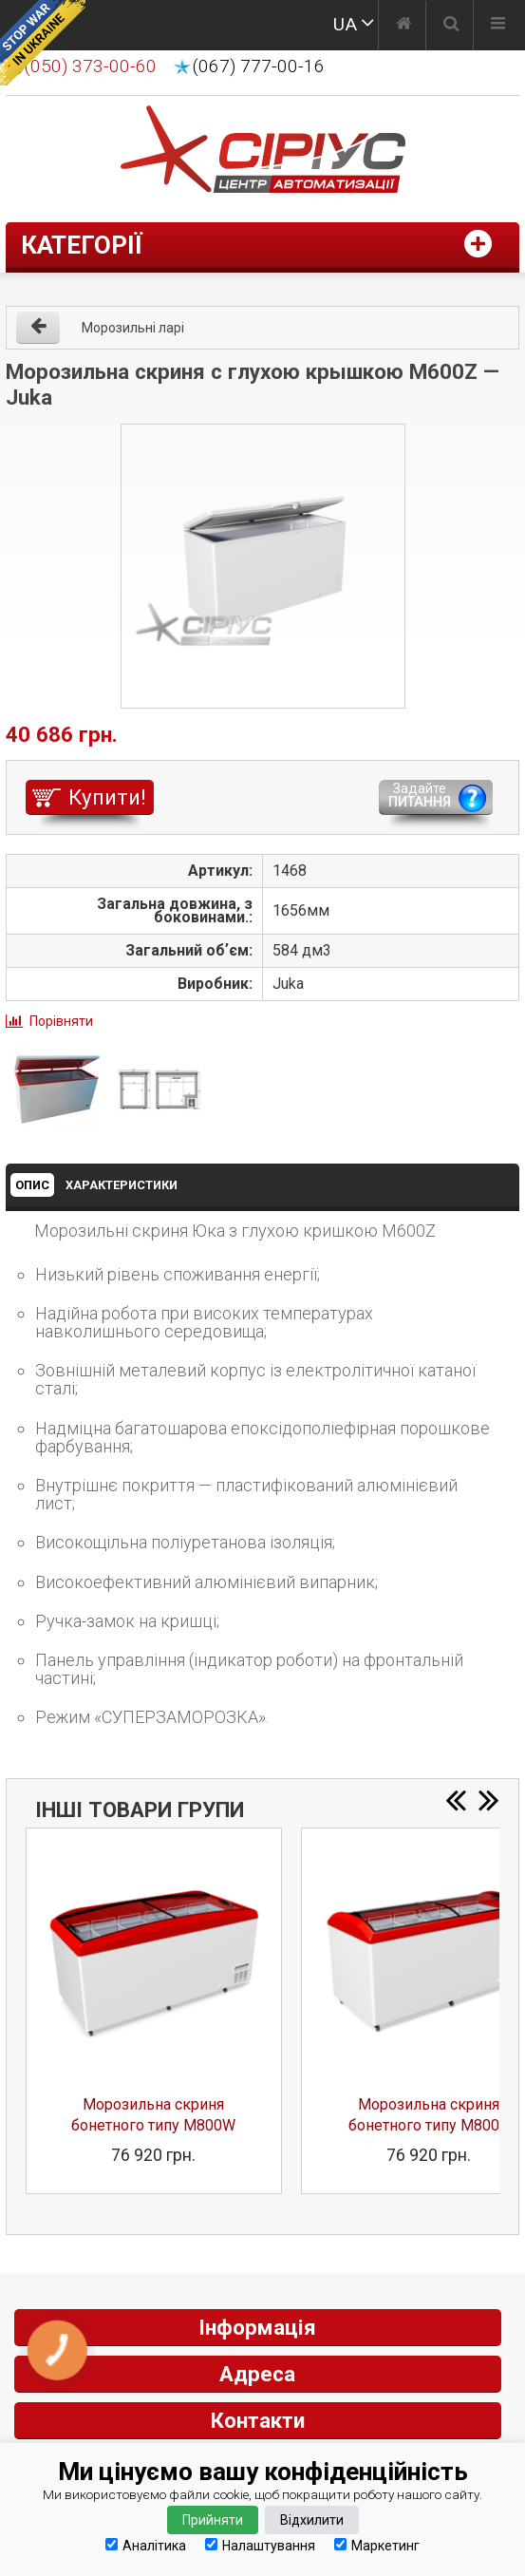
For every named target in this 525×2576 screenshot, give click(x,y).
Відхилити (312, 2520)
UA (345, 24)
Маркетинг (377, 2545)
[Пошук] (451, 25)
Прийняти (212, 2520)
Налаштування (260, 2545)
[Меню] (498, 25)
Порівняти (61, 1021)
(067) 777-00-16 (259, 66)
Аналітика (145, 2545)
